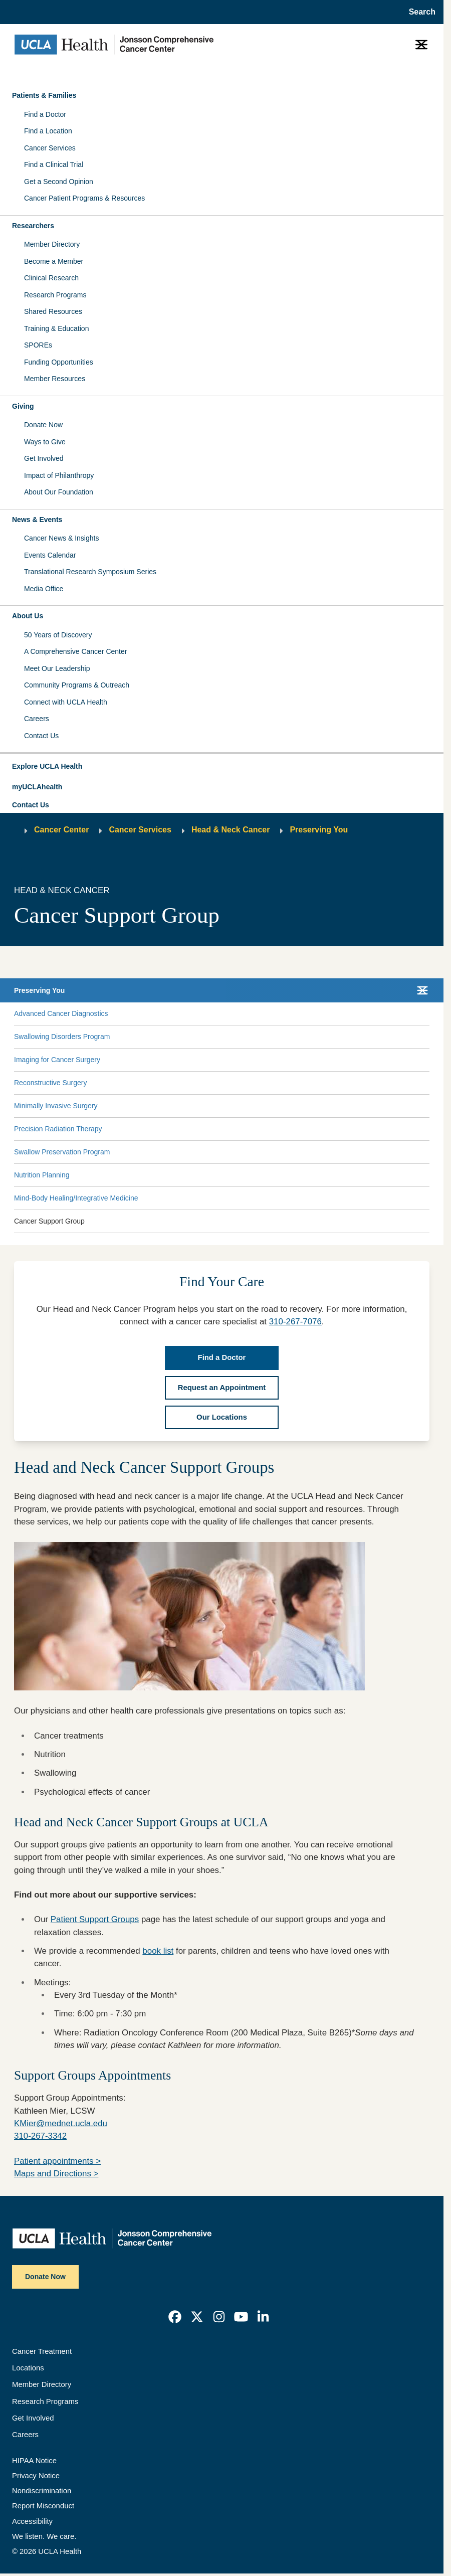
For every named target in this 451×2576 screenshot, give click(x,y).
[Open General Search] (419, 12)
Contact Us (41, 736)
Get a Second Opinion (58, 182)
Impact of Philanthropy (59, 475)
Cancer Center (61, 829)
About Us (27, 616)
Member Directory (52, 244)
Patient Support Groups (95, 1919)
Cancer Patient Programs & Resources (84, 198)
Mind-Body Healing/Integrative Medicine (76, 1198)
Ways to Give (45, 442)
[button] (221, 766)
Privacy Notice (36, 2476)
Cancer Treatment (42, 2351)
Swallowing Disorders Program (62, 1037)
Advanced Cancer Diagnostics (61, 1013)
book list (157, 1951)
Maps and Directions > (56, 2173)
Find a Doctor (45, 114)
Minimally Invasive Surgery (56, 1106)
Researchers (33, 226)
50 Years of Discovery (58, 635)
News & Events (37, 520)
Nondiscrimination (41, 2491)
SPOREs (38, 345)
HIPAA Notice (34, 2461)
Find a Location (48, 131)
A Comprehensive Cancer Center (75, 651)
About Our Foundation (58, 492)
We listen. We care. (44, 2536)
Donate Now (43, 425)
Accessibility (32, 2521)
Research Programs (55, 295)
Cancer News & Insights (61, 538)
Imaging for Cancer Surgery (57, 1060)
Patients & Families (44, 95)
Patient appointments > (57, 2161)
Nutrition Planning (42, 1175)
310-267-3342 (40, 2136)
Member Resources (54, 379)
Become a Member (53, 261)
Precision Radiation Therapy (58, 1129)
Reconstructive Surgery (50, 1083)
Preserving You (319, 829)
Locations (28, 2368)
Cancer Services (50, 148)
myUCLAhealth (37, 787)
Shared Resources (53, 311)
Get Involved (44, 458)
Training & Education (56, 328)
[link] (175, 2317)
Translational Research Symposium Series (90, 572)
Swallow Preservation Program (62, 1152)
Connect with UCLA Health (65, 702)
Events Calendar (50, 555)
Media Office (43, 589)
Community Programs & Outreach (76, 685)
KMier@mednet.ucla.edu (60, 2123)
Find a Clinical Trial (53, 164)
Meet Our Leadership (57, 668)
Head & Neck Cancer (230, 829)
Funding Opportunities (58, 362)
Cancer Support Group (49, 1221)
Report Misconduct (43, 2506)
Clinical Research (51, 278)
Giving (23, 406)
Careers (36, 719)
